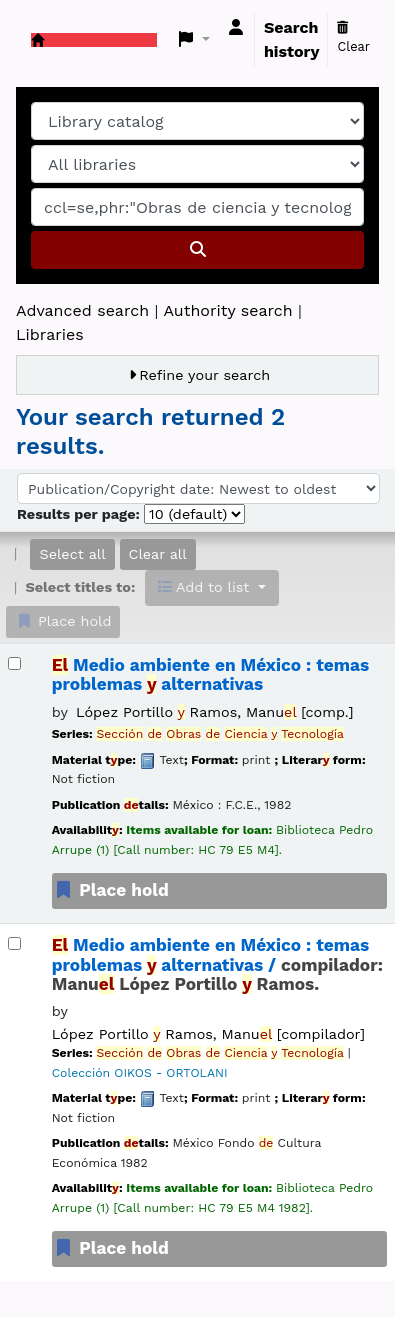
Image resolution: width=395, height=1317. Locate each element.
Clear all (158, 554)
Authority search (227, 310)
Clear (353, 38)
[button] (194, 40)
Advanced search (82, 310)
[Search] (197, 250)
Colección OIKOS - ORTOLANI (140, 1073)
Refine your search (204, 375)
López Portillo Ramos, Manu (214, 712)
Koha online (38, 40)
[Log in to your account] (236, 28)
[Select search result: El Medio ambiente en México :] (14, 663)
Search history (292, 39)
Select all (72, 554)
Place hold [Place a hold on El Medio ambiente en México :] (111, 890)
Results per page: (80, 514)
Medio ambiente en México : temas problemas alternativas (211, 675)
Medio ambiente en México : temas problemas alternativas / (217, 965)
